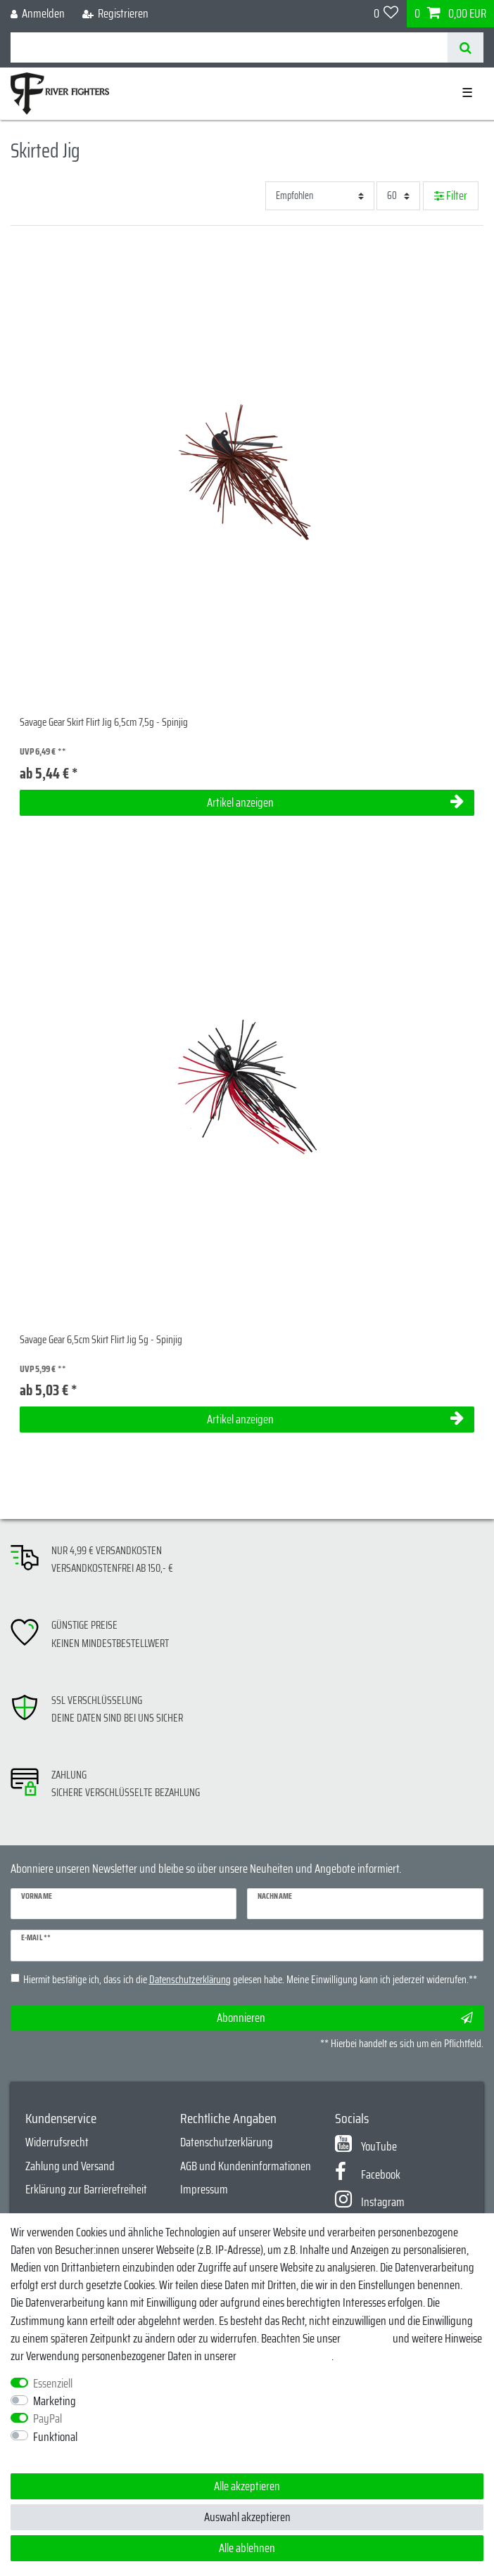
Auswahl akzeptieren (247, 2517)
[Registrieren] (115, 13)
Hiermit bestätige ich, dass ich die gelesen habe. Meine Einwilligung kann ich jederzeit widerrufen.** (250, 1980)
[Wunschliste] (386, 13)
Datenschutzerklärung (226, 2142)
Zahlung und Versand (70, 2166)
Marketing (54, 2401)
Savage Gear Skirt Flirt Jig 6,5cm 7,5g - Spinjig (104, 723)
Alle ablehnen (247, 2548)
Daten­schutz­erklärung (285, 2356)
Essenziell (52, 2383)
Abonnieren (345, 2017)
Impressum (204, 2189)
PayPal (47, 2419)
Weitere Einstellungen (56, 2454)
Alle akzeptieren (247, 2486)
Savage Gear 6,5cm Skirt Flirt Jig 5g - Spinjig (101, 1340)
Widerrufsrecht (57, 2142)
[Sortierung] (320, 196)
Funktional (55, 2437)
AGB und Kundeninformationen (245, 2166)
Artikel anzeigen (335, 802)
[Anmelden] (38, 13)
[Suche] (465, 47)
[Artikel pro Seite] (398, 196)
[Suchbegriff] (229, 47)
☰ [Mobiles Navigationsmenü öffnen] (467, 93)
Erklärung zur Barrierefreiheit (86, 2189)
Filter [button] (451, 195)
